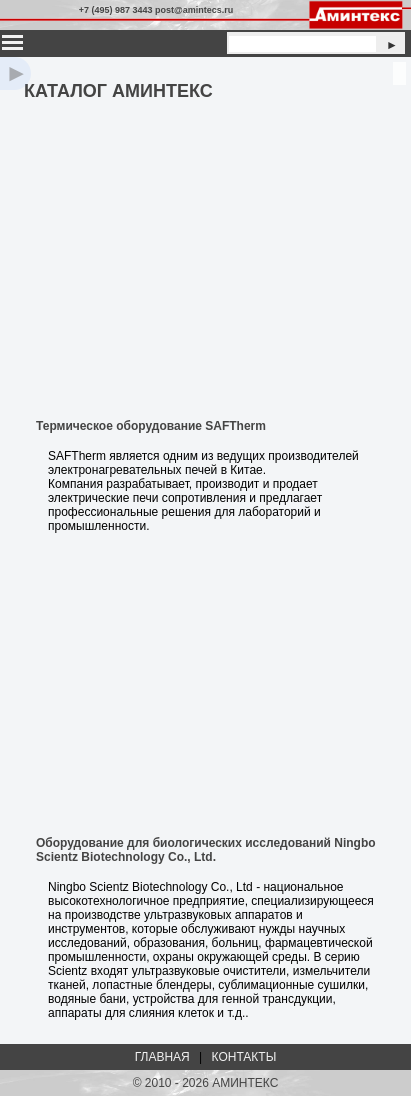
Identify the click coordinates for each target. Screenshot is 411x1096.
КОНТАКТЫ (244, 1057)
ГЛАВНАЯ (162, 1057)
